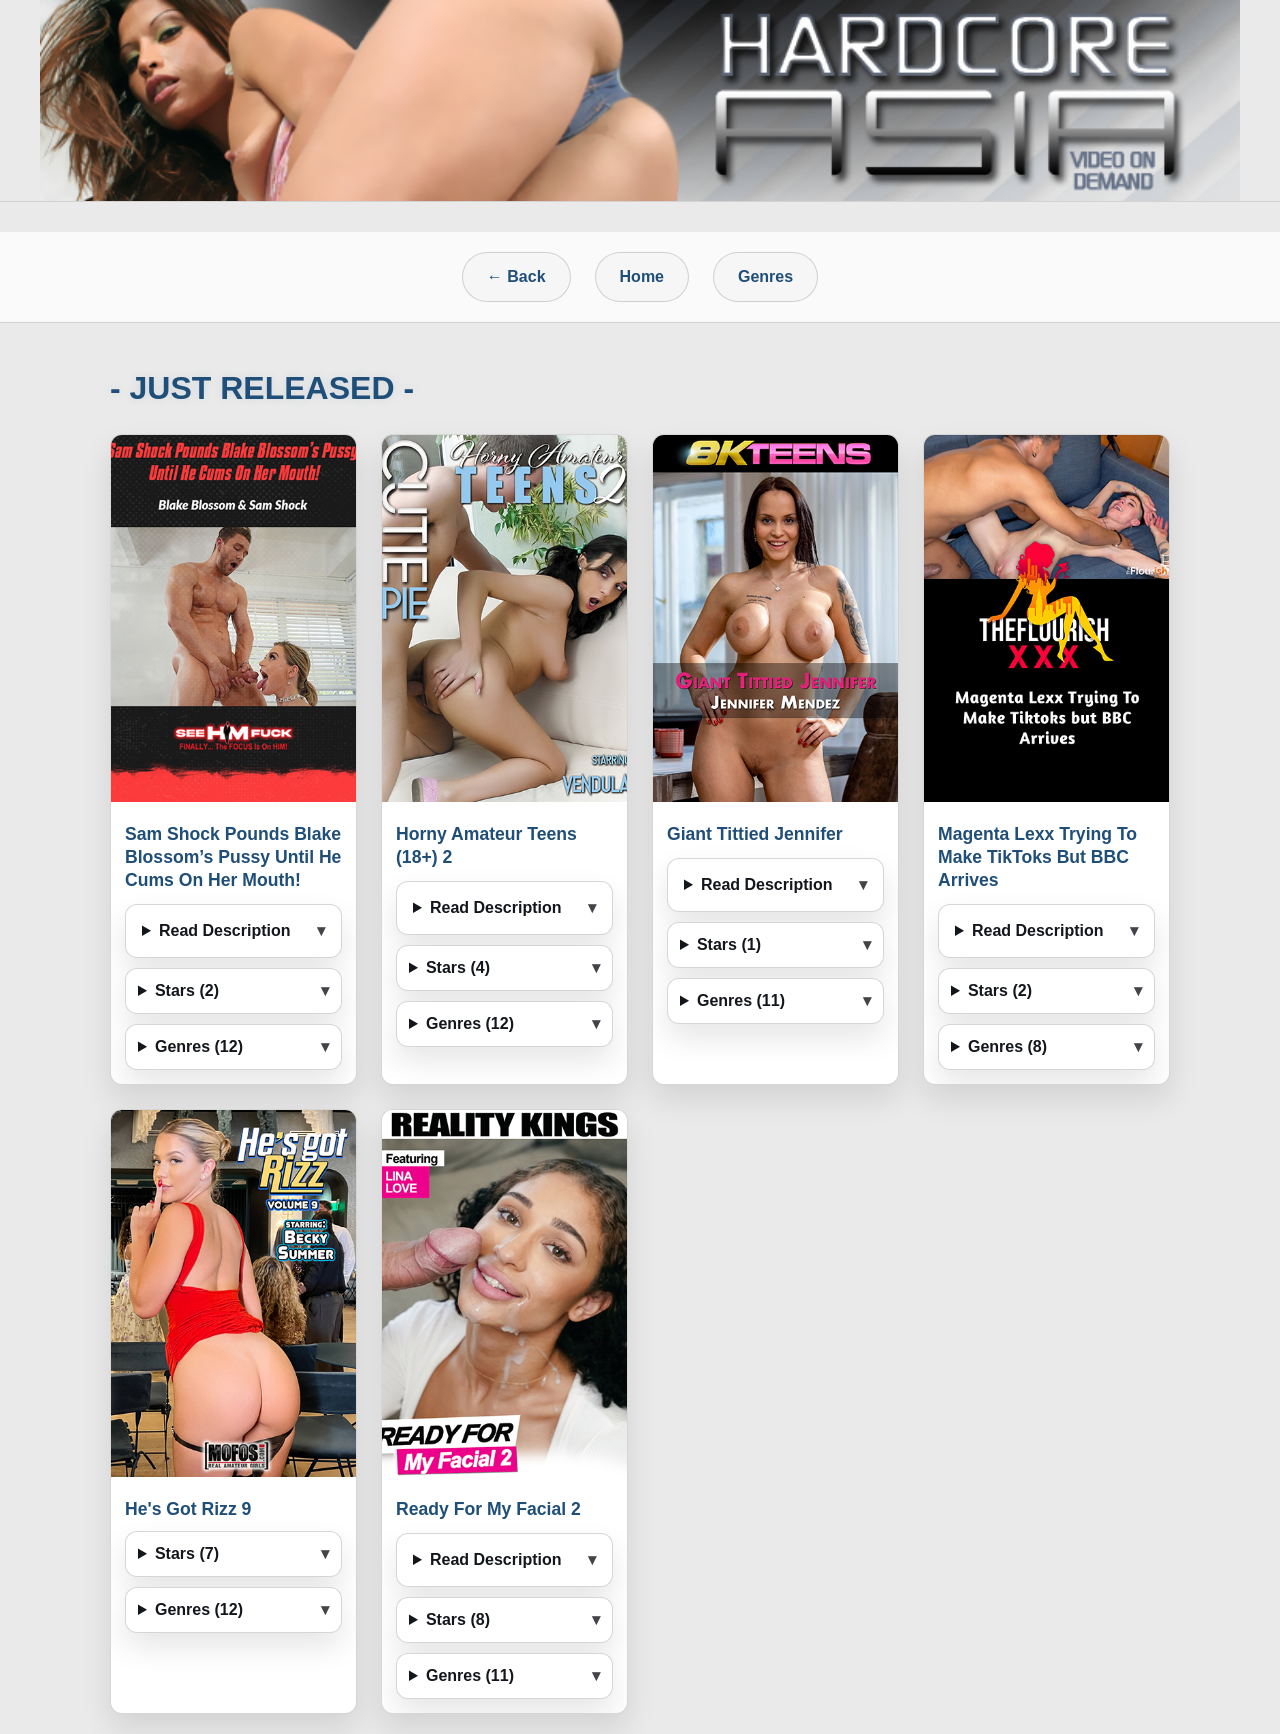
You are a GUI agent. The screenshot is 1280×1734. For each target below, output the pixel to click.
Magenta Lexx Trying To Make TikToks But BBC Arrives (1037, 857)
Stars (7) (187, 1553)
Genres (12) (199, 1046)
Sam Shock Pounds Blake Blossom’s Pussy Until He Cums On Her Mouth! (233, 857)
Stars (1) (729, 944)
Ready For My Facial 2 (488, 1509)
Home (642, 276)
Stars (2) (187, 990)
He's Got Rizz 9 (188, 1509)
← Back (516, 276)
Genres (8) (1007, 1046)
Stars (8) (458, 1619)
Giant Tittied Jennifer (755, 834)
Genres (765, 276)
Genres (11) (741, 1000)
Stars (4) (458, 967)
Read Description (225, 930)
